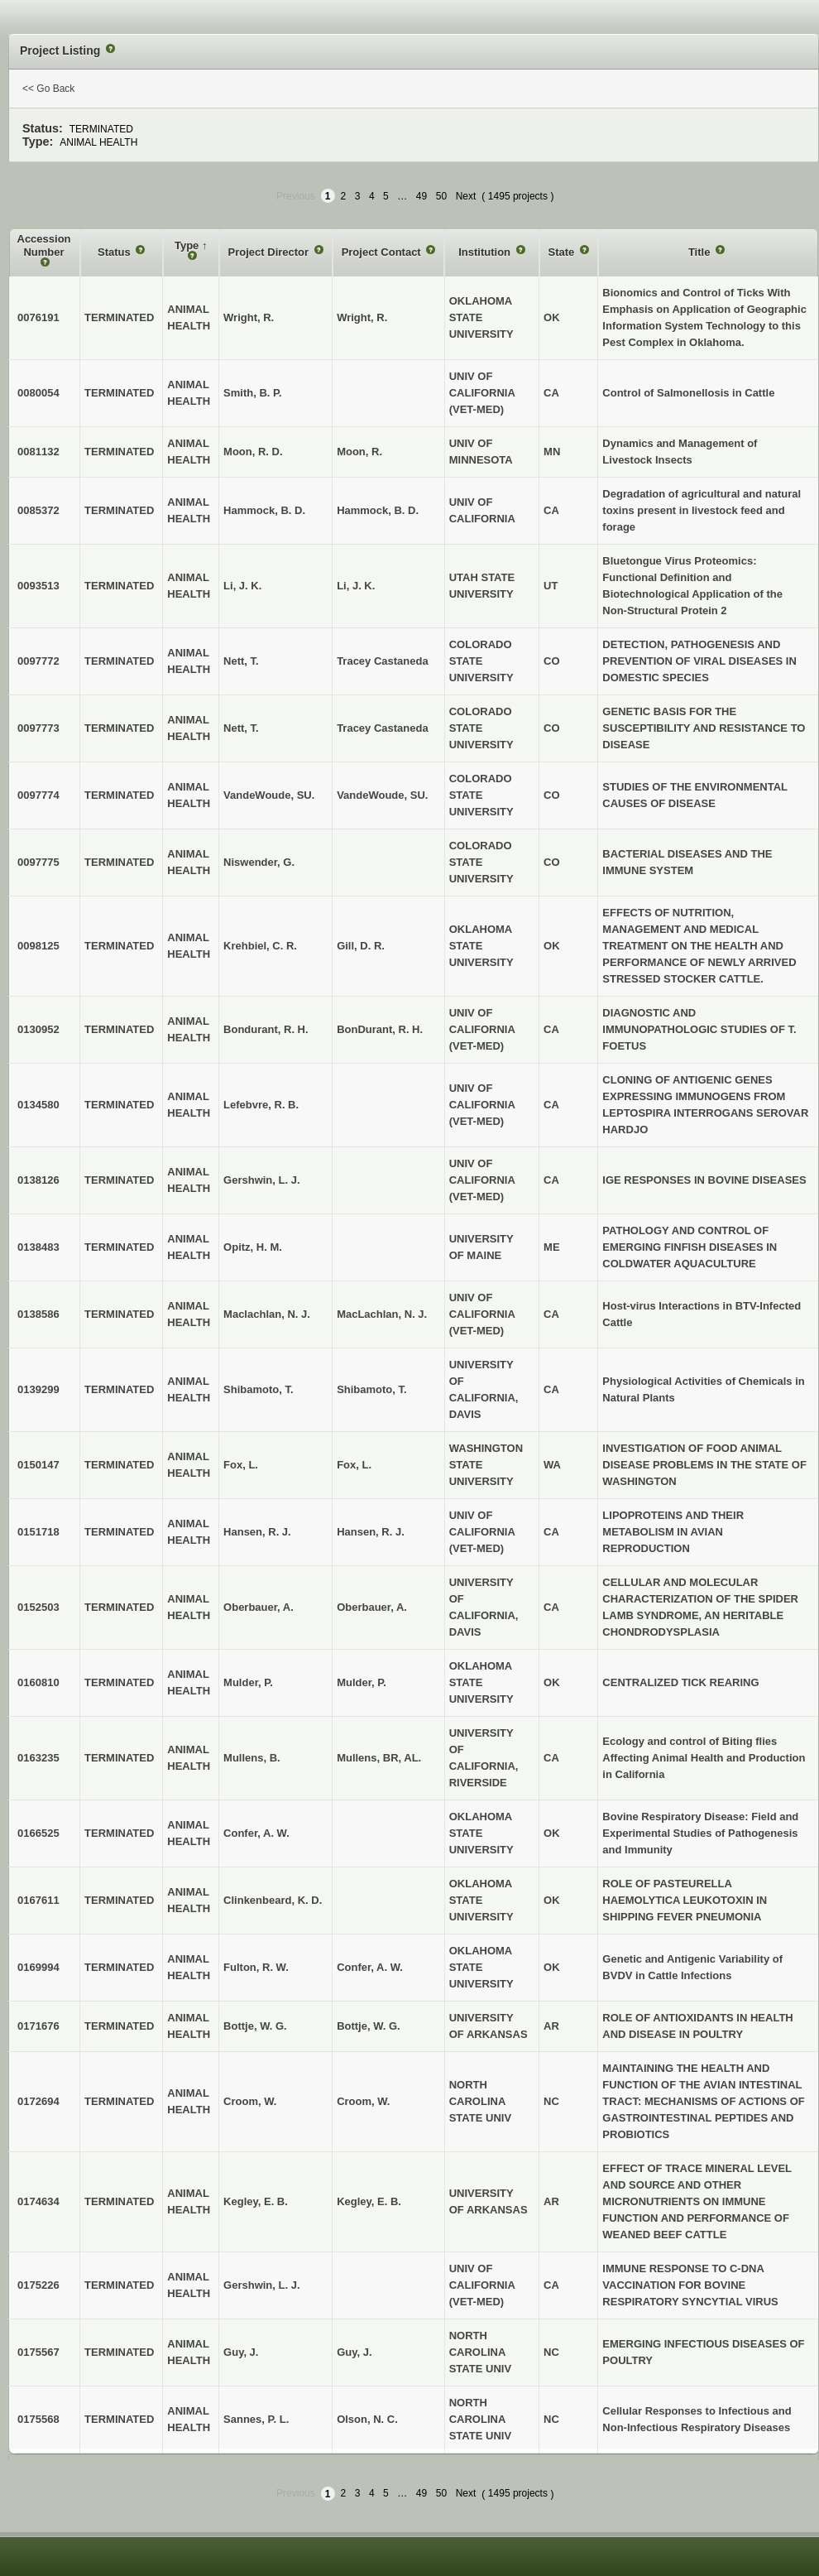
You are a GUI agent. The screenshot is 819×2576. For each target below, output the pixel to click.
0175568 (38, 2419)
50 (441, 196)
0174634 (38, 2201)
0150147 (38, 1465)
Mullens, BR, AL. (379, 1758)
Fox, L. (354, 1465)
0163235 (38, 1758)
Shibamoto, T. (372, 1389)
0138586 (38, 1314)
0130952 (38, 1029)
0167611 (38, 1900)
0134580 (38, 1104)
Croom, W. (363, 2101)
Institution (485, 252)
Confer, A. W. (370, 1967)
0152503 (38, 1607)
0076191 (38, 317)
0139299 (38, 1389)
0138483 (38, 1247)
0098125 (38, 946)
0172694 (38, 2101)
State (562, 252)
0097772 (38, 661)
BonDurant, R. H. (380, 1029)
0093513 (38, 585)
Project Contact (383, 252)
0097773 (38, 728)
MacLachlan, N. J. (382, 1314)
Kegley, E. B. (369, 2201)
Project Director (270, 252)
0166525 (38, 1833)
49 (421, 196)
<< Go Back (48, 88)
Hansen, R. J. (371, 1532)
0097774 (38, 795)
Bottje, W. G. (368, 2026)
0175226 (38, 2285)
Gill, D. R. (361, 946)
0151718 (38, 1532)
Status (115, 252)
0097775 (38, 862)
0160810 (38, 1682)
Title (700, 252)
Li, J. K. (356, 585)
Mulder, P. (361, 1682)
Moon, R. (359, 451)
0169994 (38, 1967)
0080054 (38, 393)
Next (466, 196)
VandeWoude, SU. (382, 795)
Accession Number (44, 245)
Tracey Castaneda (383, 661)
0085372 (38, 510)
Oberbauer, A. (372, 1607)
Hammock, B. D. (378, 510)
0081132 (38, 451)
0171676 (38, 2026)
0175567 (38, 2352)
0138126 (38, 1180)
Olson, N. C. (367, 2419)
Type (188, 245)
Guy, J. (354, 2352)
